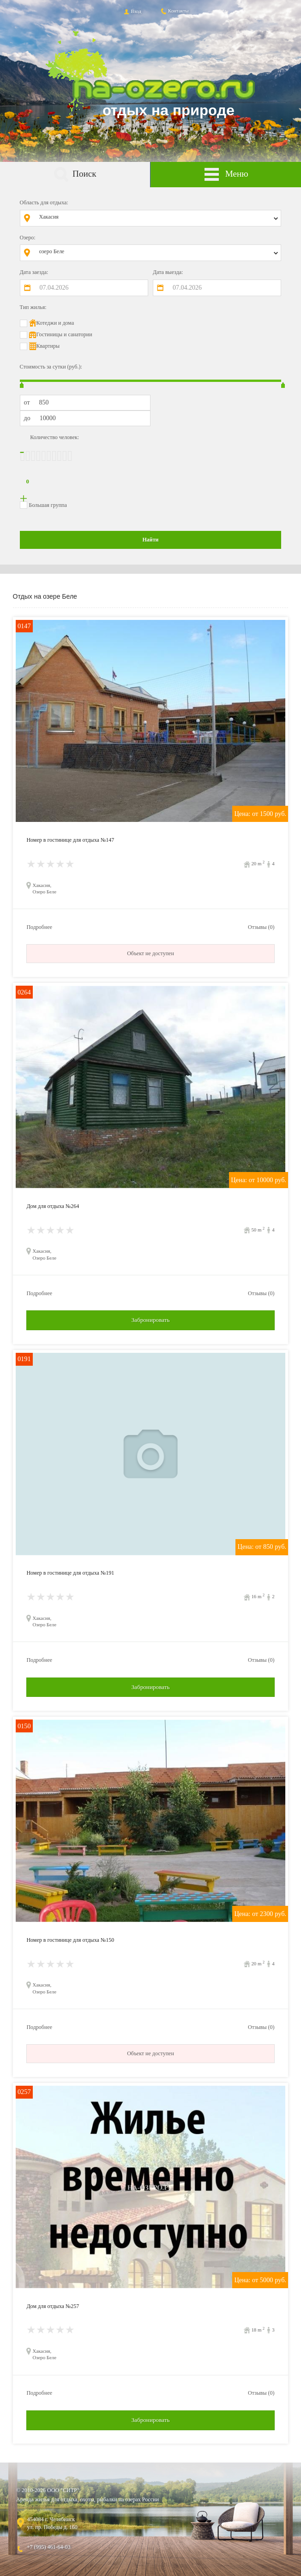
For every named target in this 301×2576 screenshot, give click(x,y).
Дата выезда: (168, 272)
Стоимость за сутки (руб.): (51, 366)
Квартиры (48, 346)
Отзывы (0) (261, 927)
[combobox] (157, 218)
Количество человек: (54, 437)
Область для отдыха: (44, 202)
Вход (131, 11)
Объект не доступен (150, 953)
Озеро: (28, 237)
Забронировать (150, 1319)
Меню (226, 175)
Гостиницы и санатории (64, 334)
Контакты (174, 10)
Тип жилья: (33, 307)
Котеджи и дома (55, 323)
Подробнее (39, 927)
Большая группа (48, 505)
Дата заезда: (34, 272)
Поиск (75, 175)
